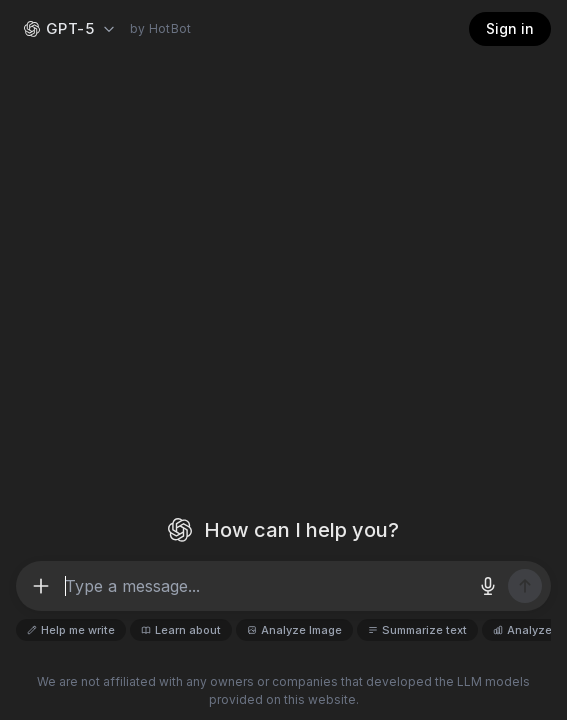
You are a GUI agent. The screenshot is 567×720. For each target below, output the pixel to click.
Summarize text (417, 630)
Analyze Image (294, 630)
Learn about (181, 630)
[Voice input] (488, 586)
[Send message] (525, 586)
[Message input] (263, 586)
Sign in (510, 28)
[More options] (41, 586)
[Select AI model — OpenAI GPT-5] (71, 29)
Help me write (71, 630)
